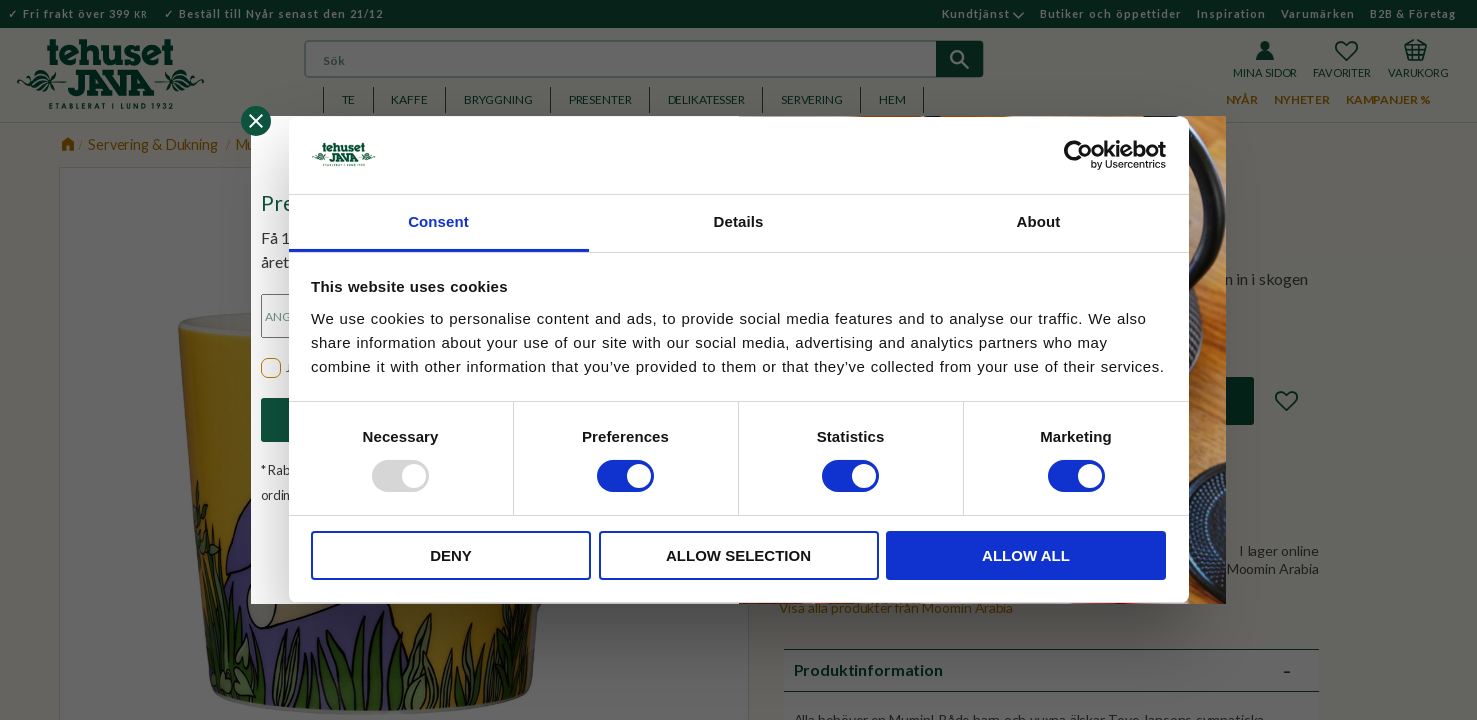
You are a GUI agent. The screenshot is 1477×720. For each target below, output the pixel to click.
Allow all (1026, 555)
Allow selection (738, 555)
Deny (451, 555)
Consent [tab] (438, 221)
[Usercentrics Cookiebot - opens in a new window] (1078, 155)
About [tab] (1039, 221)
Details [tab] (739, 221)
